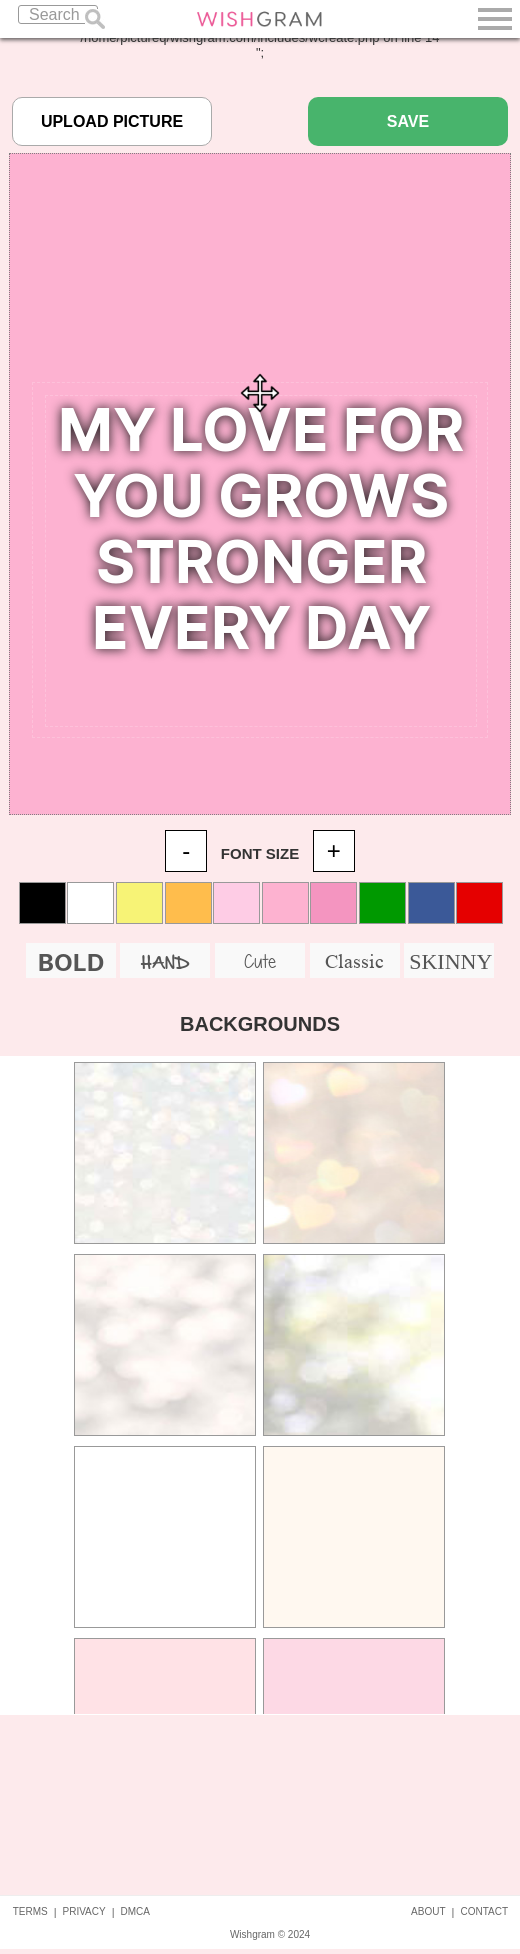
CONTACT (484, 1911)
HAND (165, 963)
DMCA (135, 1911)
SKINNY (450, 961)
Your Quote (261, 561)
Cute (260, 961)
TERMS (30, 1911)
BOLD (71, 962)
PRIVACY (84, 1911)
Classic (354, 961)
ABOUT (428, 1911)
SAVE (408, 121)
